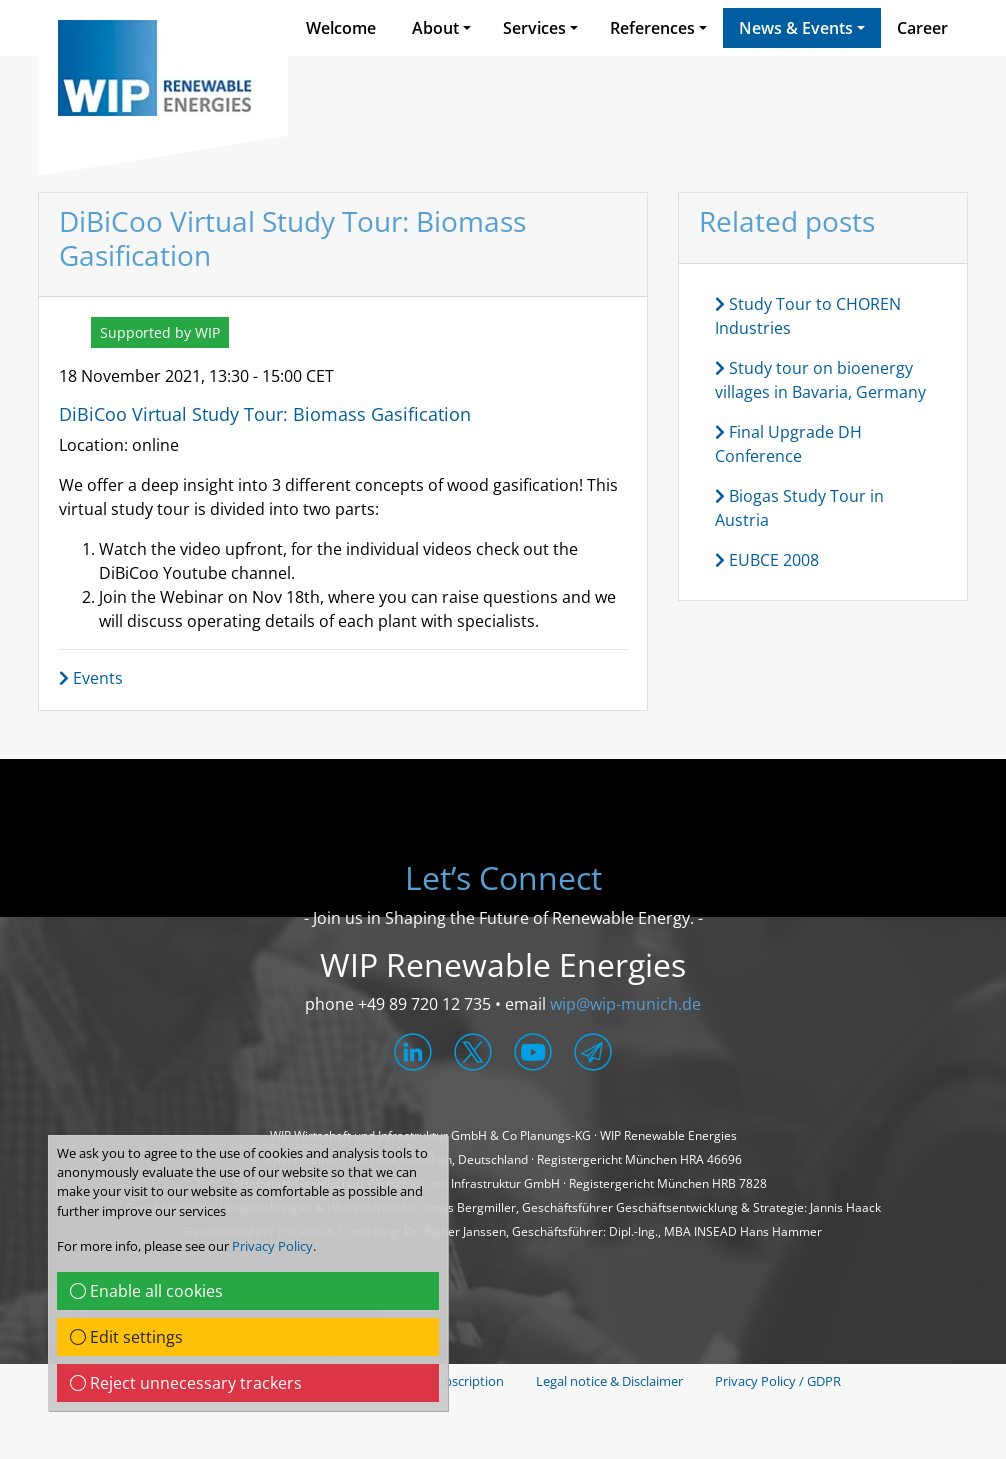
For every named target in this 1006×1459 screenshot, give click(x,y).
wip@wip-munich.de (625, 1004)
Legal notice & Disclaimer (609, 1381)
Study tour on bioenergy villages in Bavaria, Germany (820, 380)
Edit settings (126, 1337)
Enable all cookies (146, 1291)
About (435, 28)
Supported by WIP (160, 332)
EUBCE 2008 (767, 560)
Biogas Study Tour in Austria (799, 508)
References (652, 28)
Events (91, 678)
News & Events (796, 28)
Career (922, 28)
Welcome (341, 28)
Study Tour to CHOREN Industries (808, 316)
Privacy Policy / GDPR (778, 1381)
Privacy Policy (272, 1246)
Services (534, 28)
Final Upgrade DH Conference (788, 444)
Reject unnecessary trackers (186, 1383)
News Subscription (448, 1381)
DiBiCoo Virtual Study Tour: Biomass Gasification (265, 414)
